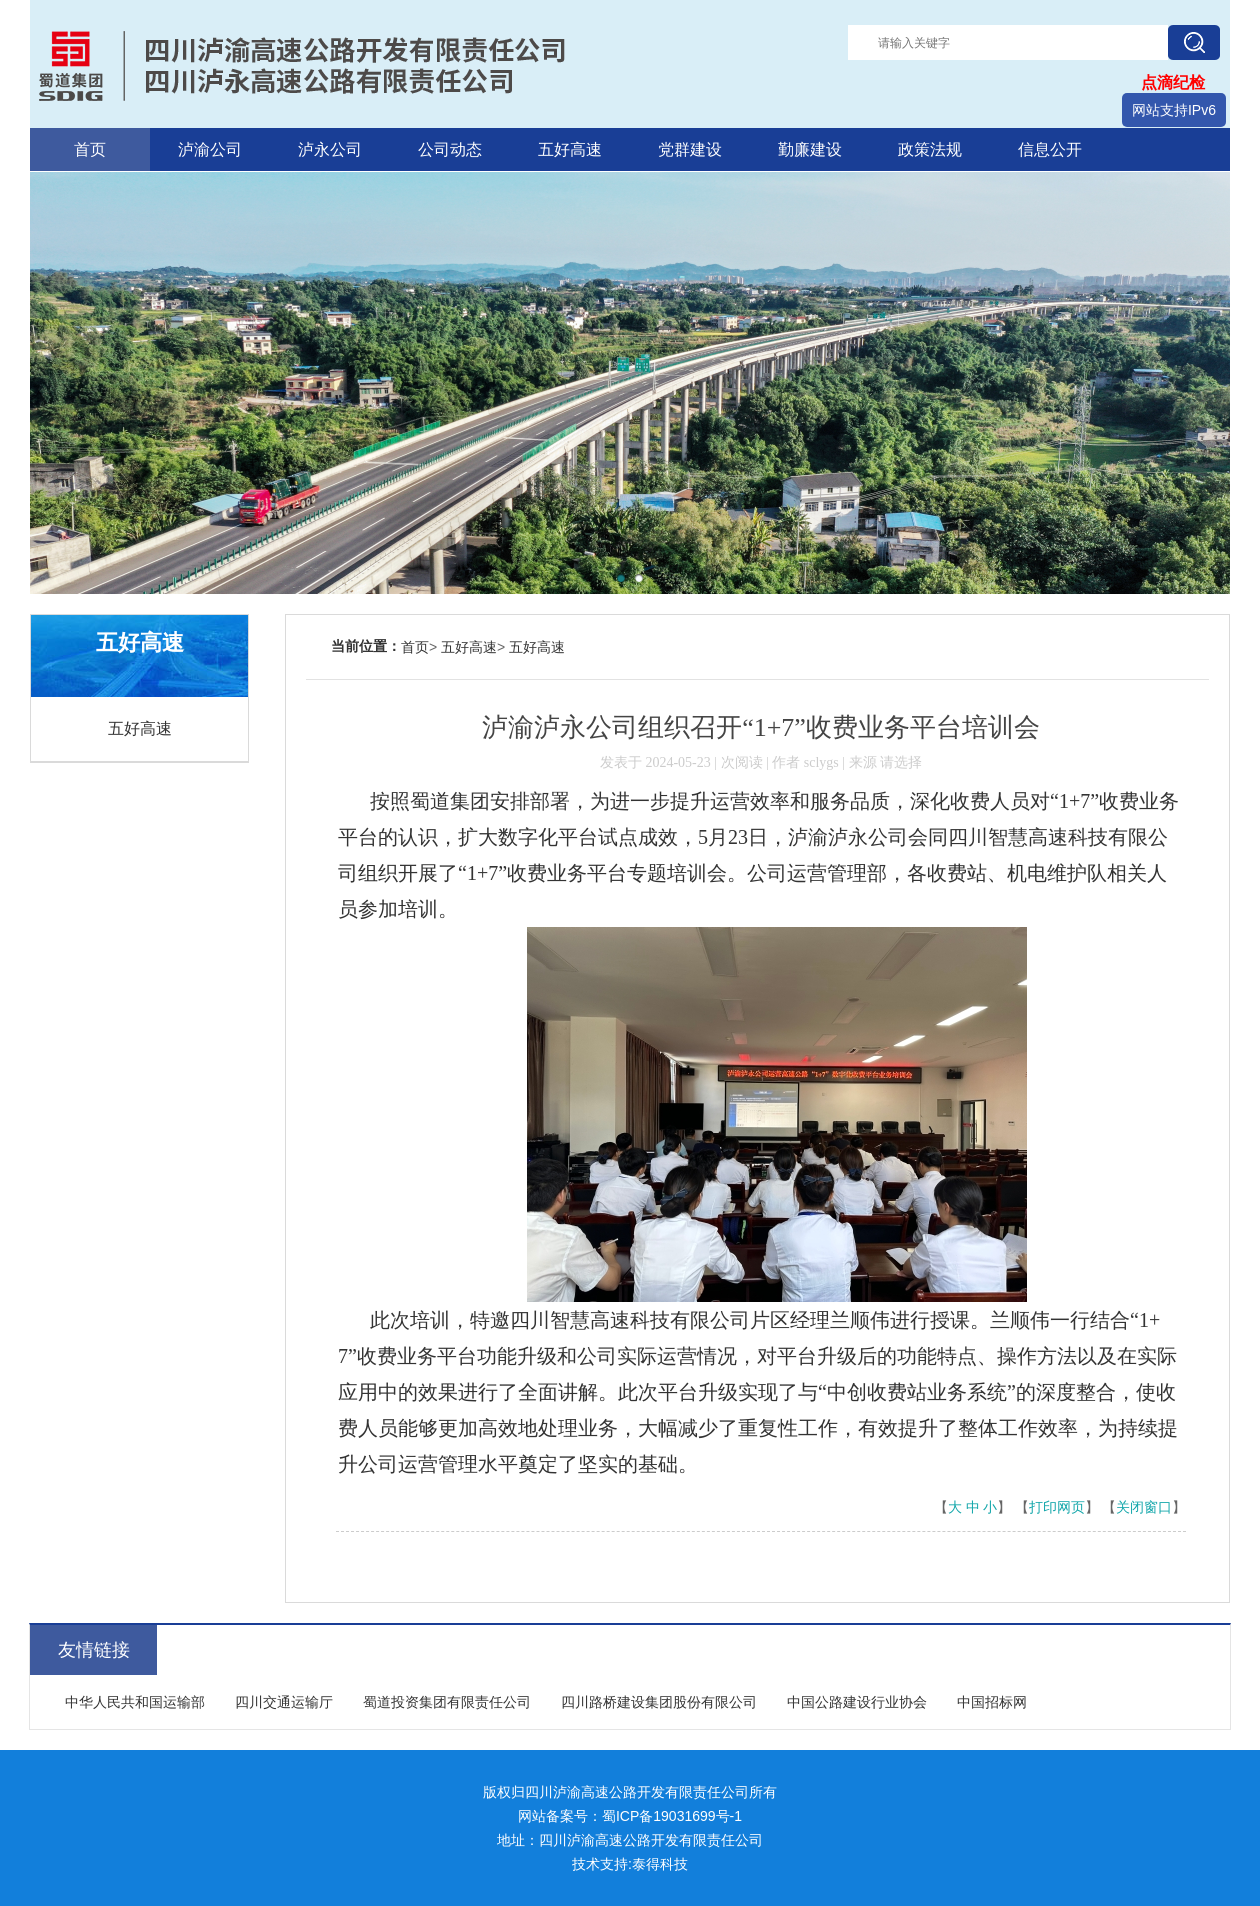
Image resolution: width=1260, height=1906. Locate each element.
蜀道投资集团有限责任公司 (447, 1702)
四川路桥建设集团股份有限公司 (659, 1702)
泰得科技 (660, 1864)
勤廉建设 (810, 149)
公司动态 (450, 149)
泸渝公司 (210, 149)
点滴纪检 (1173, 82)
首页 (90, 149)
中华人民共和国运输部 (135, 1702)
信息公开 (1050, 149)
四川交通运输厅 (284, 1702)
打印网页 (1057, 1507)
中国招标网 (992, 1702)
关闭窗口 (1144, 1507)
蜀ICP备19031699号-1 (672, 1816)
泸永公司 (330, 149)
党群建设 (690, 149)
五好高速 (570, 149)
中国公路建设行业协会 (857, 1702)
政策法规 (930, 149)
